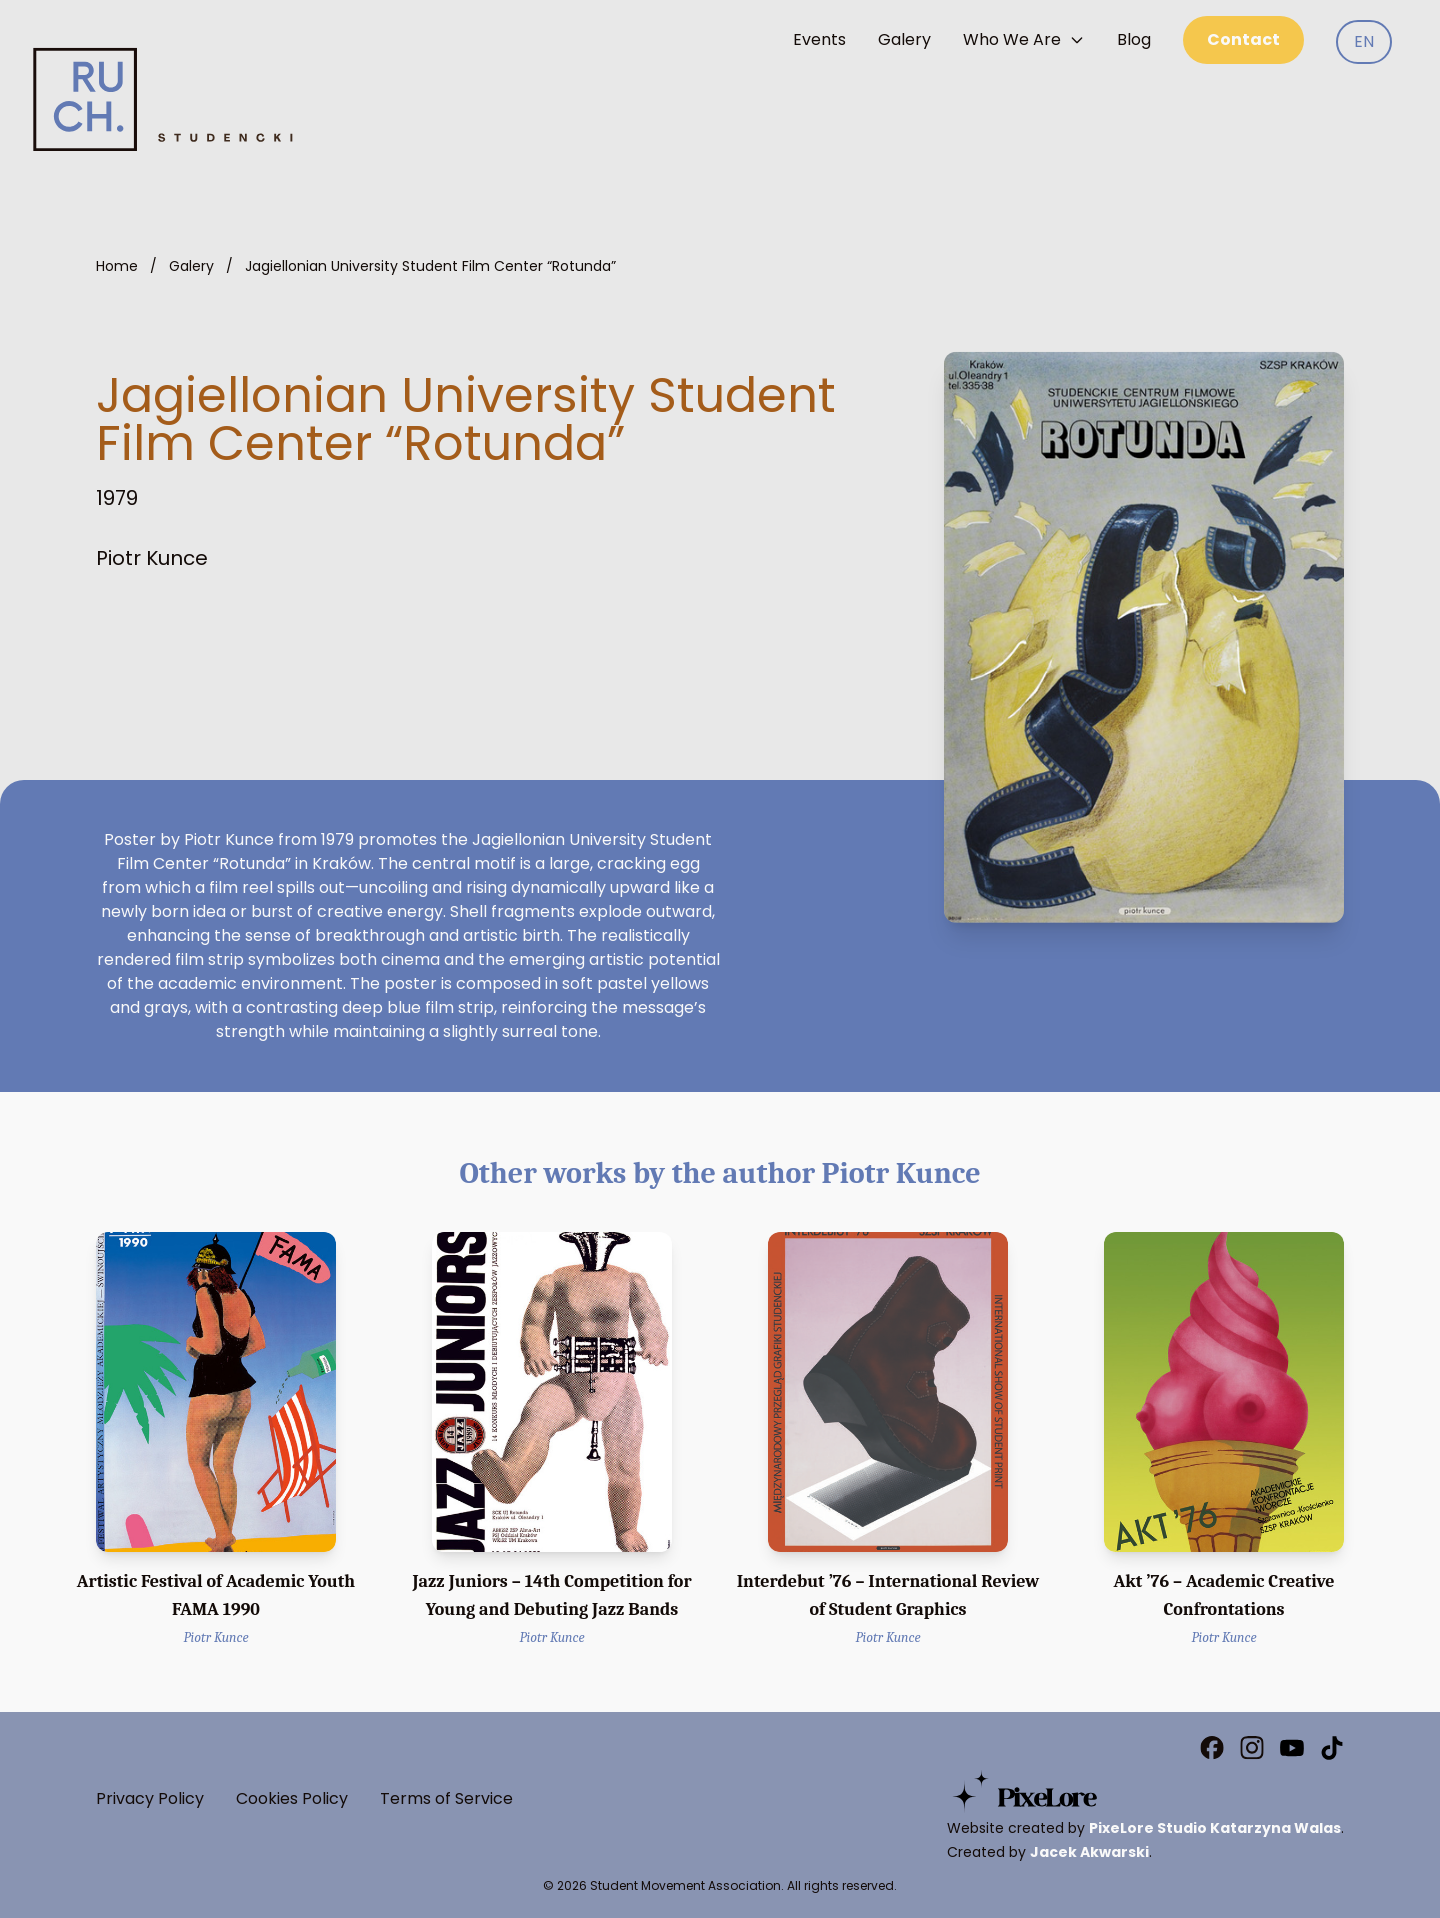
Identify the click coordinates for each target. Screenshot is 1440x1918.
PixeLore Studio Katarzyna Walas (1215, 1828)
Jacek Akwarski (1089, 1852)
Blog (1134, 39)
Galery (904, 39)
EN (1364, 41)
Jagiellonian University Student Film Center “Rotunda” (430, 266)
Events (819, 39)
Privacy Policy (150, 1798)
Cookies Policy (292, 1798)
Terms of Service (446, 1798)
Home (117, 266)
